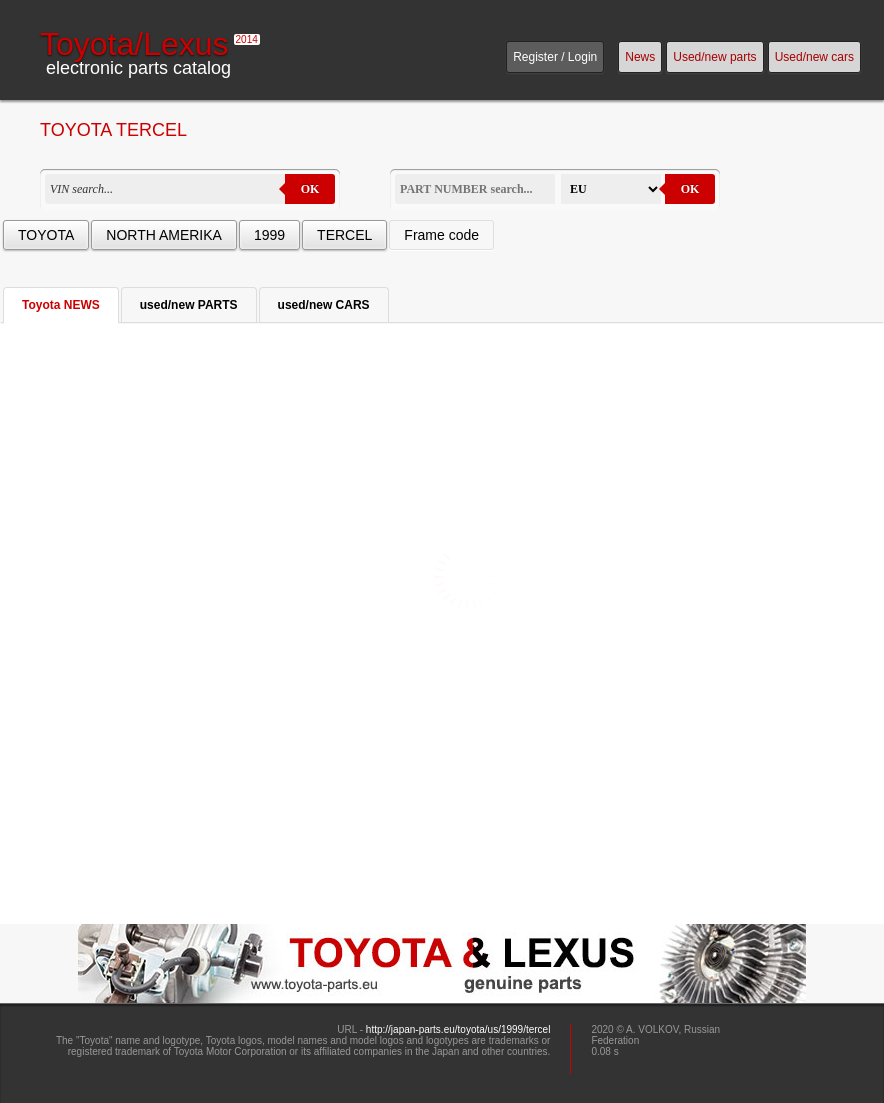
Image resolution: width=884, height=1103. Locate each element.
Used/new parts (714, 57)
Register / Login (555, 57)
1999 (269, 235)
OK (310, 189)
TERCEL (344, 235)
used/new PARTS (189, 305)
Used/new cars (814, 57)
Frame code (441, 235)
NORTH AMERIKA (164, 235)
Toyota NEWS (61, 305)
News (640, 57)
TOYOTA (46, 235)
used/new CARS (324, 305)
